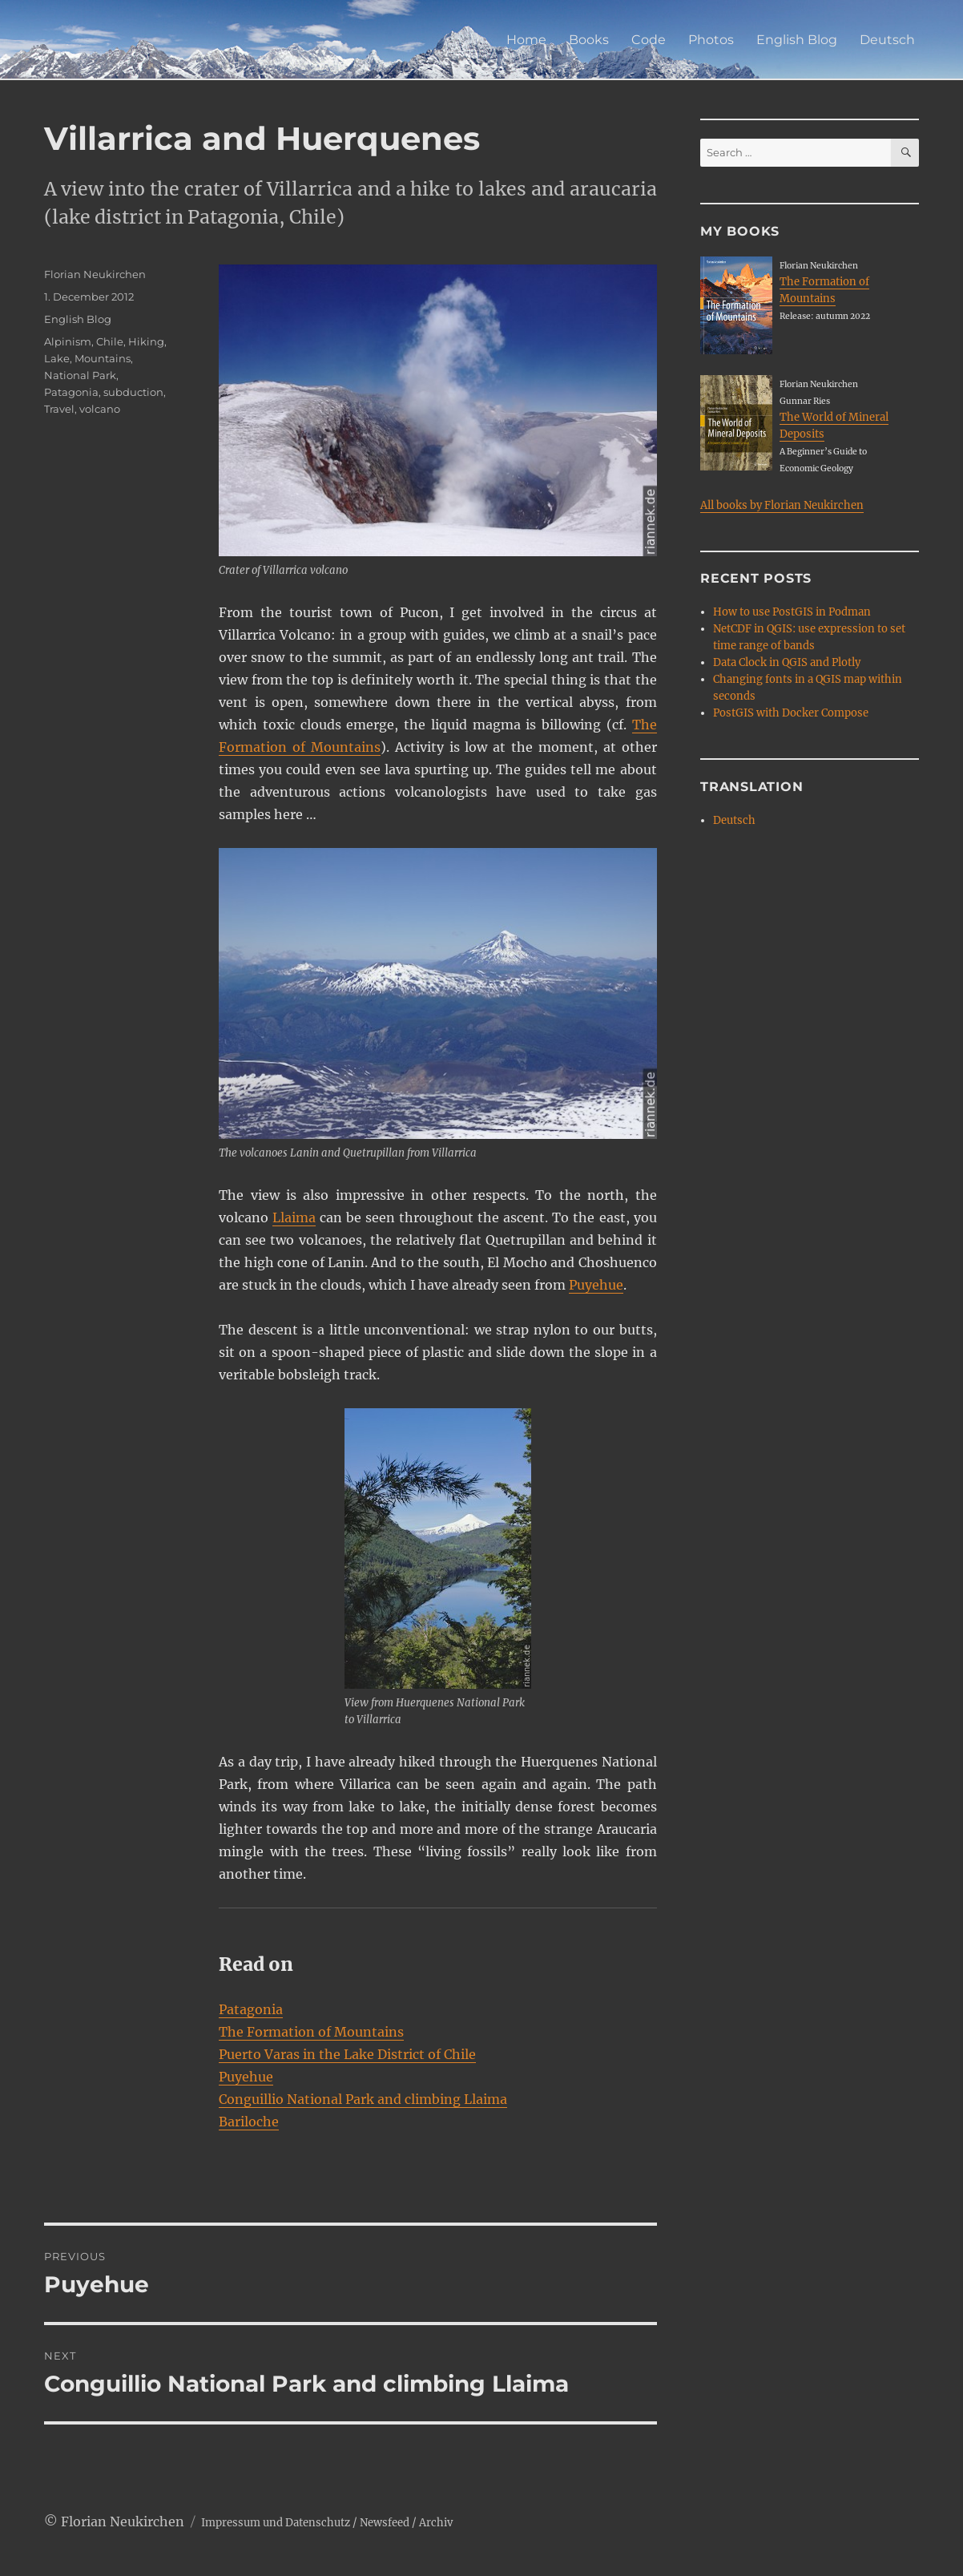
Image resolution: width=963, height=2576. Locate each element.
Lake (57, 358)
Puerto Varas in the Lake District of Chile (347, 2054)
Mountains (103, 358)
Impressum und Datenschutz (275, 2523)
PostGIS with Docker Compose (790, 713)
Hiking (146, 341)
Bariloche (249, 2122)
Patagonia (251, 2009)
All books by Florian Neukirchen (782, 505)
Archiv (436, 2523)
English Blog (796, 39)
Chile (109, 341)
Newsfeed (384, 2523)
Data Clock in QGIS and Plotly (786, 662)
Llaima (294, 1217)
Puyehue (596, 1285)
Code (648, 39)
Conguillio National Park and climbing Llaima (363, 2099)
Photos (711, 39)
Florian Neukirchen (95, 274)
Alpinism (67, 341)
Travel (59, 408)
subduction (133, 392)
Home (526, 39)
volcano (99, 408)
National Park (80, 375)
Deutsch (887, 39)
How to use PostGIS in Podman (792, 612)
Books (589, 39)
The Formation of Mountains (311, 2032)
